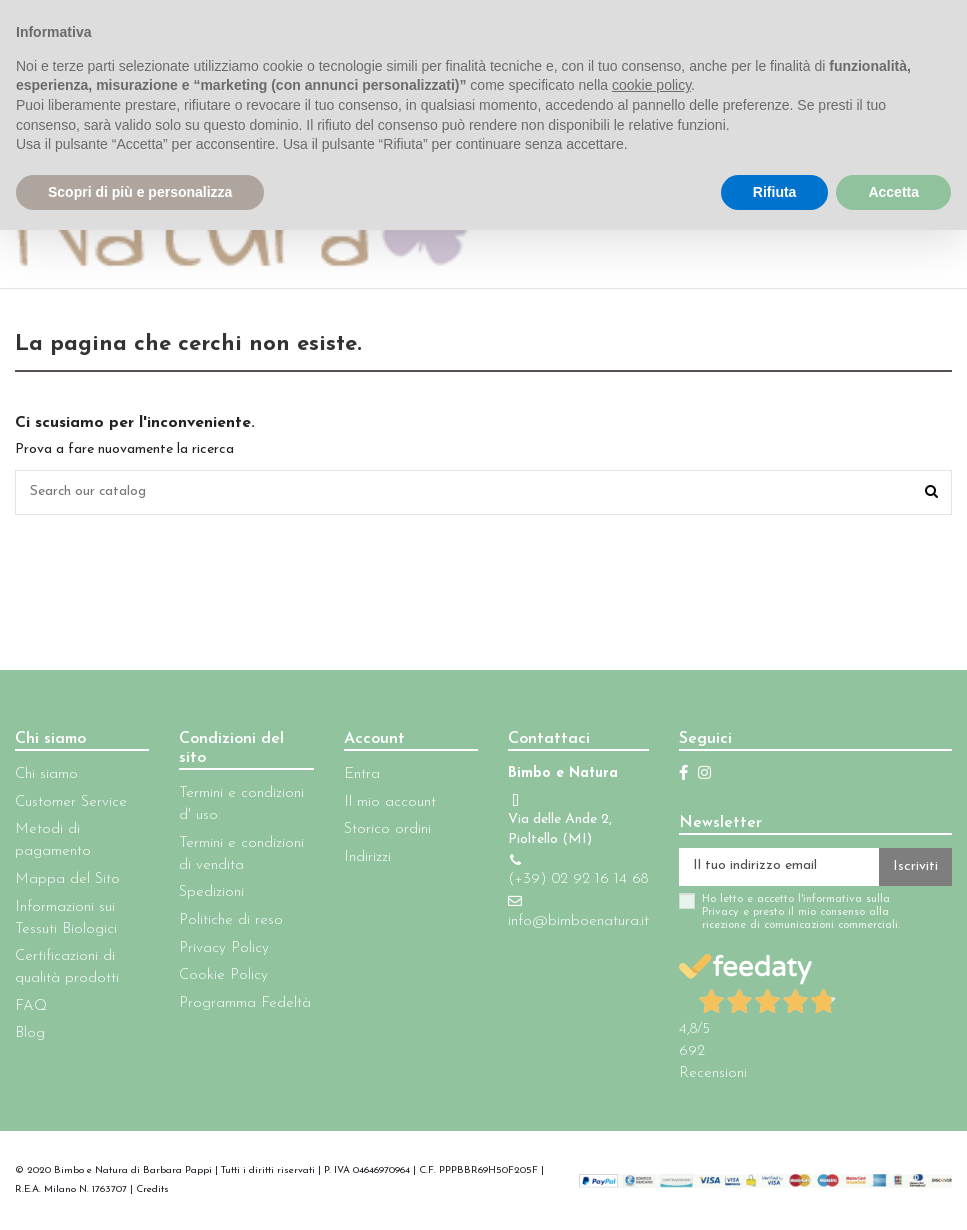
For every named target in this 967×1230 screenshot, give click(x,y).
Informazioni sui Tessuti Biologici (66, 918)
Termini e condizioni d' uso (241, 804)
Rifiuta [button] (775, 192)
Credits (152, 1190)
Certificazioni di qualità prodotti (67, 967)
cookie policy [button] (651, 85)
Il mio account (390, 802)
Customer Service (71, 802)
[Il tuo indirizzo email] (779, 867)
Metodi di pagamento (53, 841)
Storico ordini (387, 830)
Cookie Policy (223, 975)
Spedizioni (211, 893)
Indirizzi (367, 857)
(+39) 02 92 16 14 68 (578, 879)
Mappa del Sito (67, 879)
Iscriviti (915, 867)
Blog (30, 1034)
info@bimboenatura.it (578, 921)
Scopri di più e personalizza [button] (140, 192)
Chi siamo (46, 774)
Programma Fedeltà (245, 1003)
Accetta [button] (893, 192)
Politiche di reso (231, 920)
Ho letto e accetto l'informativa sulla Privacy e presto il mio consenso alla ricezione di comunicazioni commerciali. (801, 913)
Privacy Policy (224, 948)
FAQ (31, 1006)
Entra (362, 774)
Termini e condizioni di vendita (241, 854)
